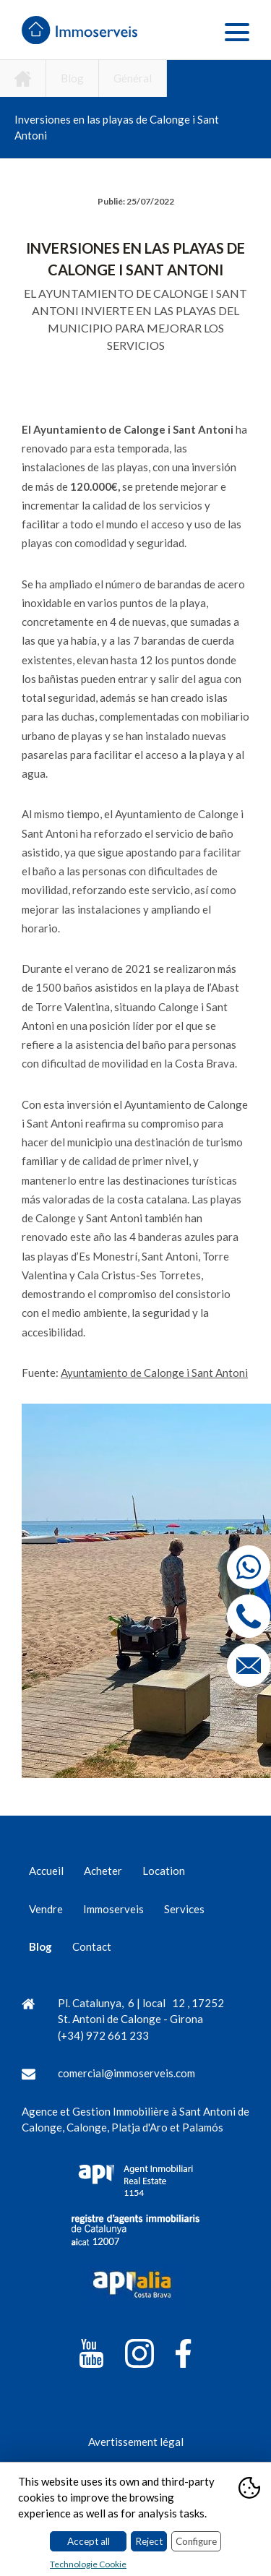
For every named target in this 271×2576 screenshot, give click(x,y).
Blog (72, 78)
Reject (149, 2541)
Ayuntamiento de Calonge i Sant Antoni (154, 1372)
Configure (196, 2541)
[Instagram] (139, 2356)
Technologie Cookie (88, 2564)
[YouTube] (91, 2356)
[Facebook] (183, 2356)
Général (132, 78)
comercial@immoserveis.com (126, 2072)
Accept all (88, 2541)
